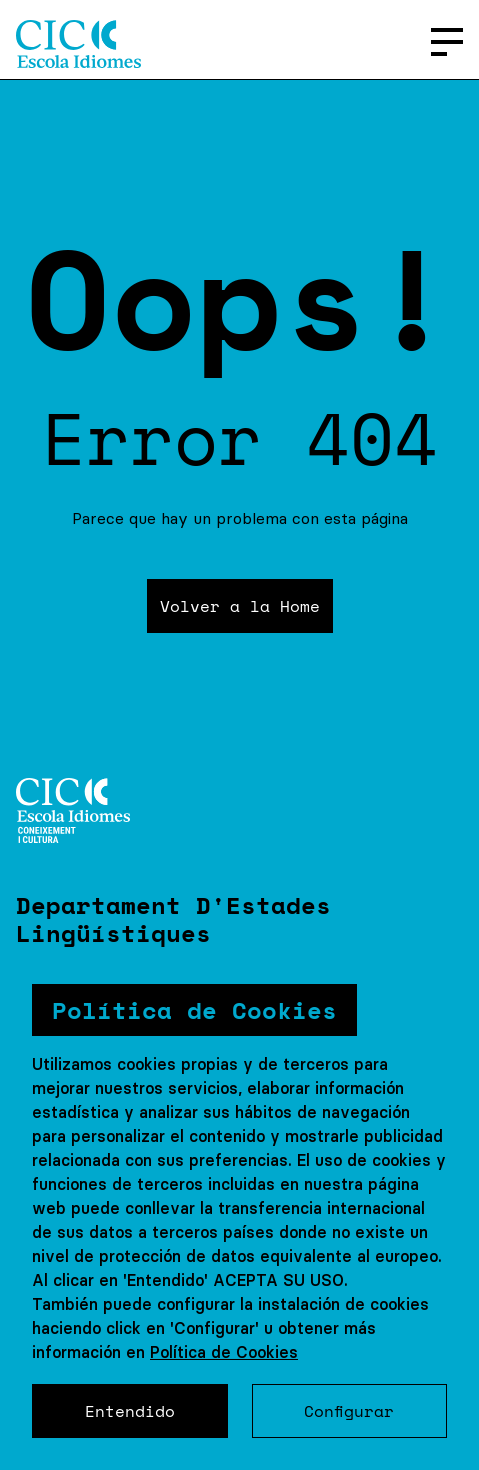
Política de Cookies (224, 1352)
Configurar (349, 1411)
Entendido (130, 1411)
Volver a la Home (240, 606)
